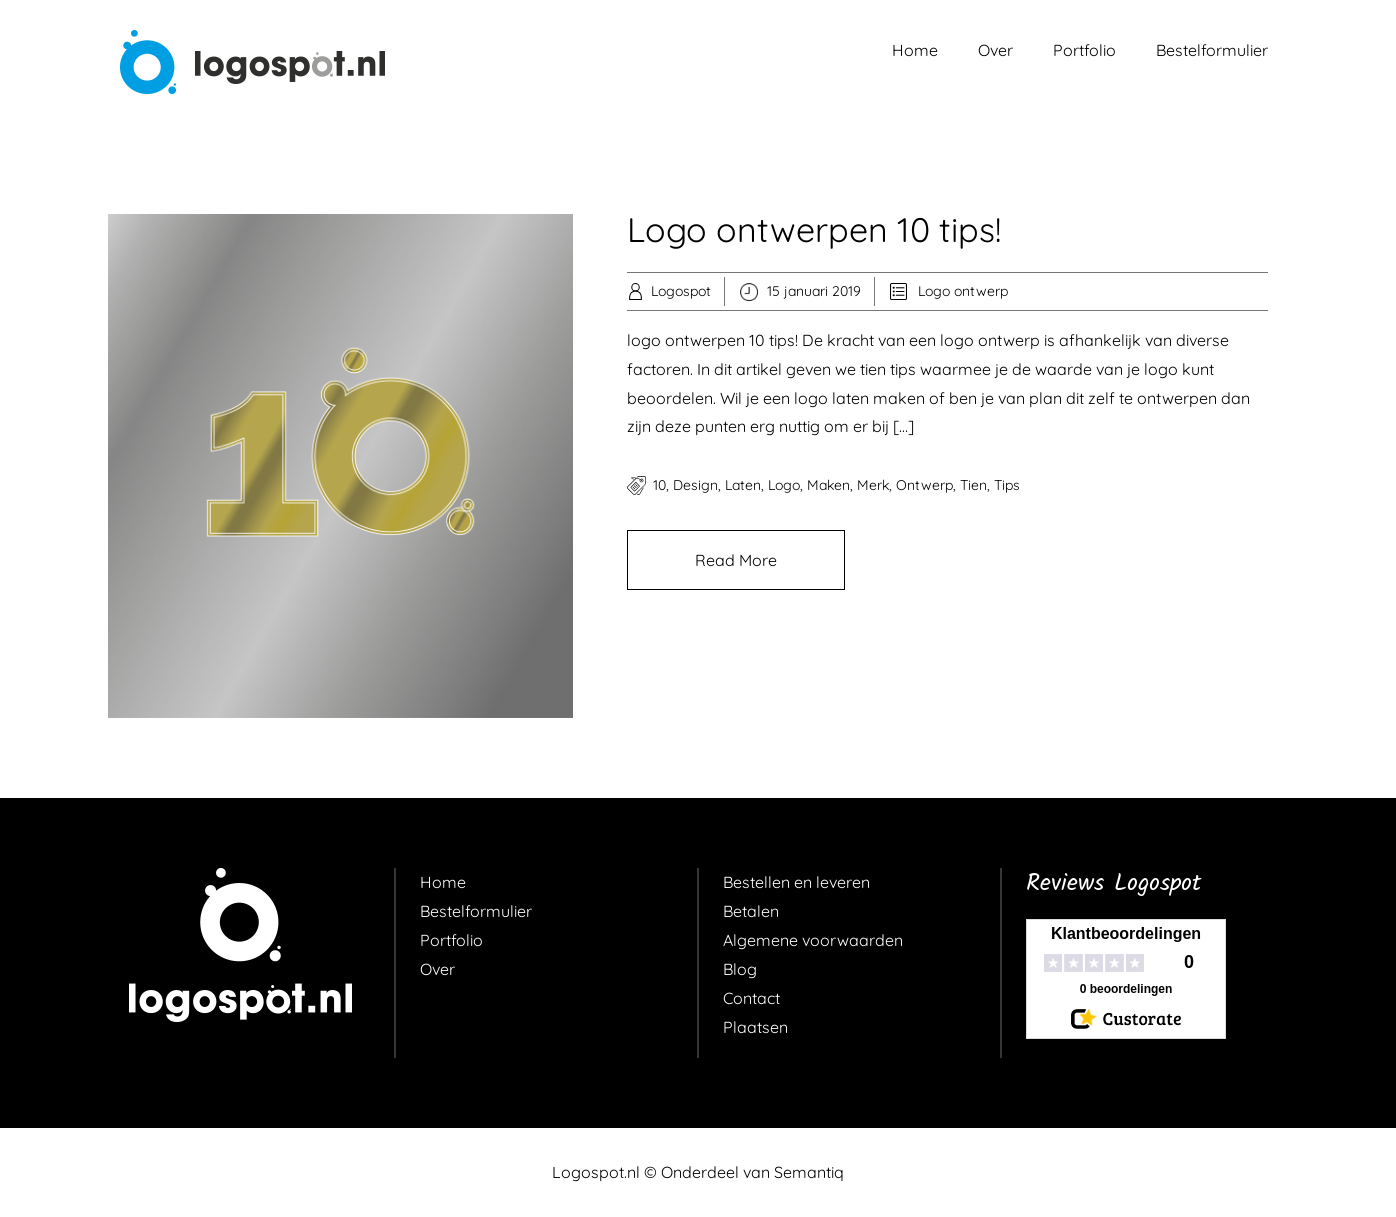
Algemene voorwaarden (813, 940)
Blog (740, 969)
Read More (736, 560)
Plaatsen (755, 1027)
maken (828, 485)
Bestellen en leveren (796, 882)
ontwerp (924, 485)
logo (784, 485)
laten (743, 485)
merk (873, 485)
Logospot (681, 291)
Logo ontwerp (963, 291)
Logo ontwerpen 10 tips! (814, 229)
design (695, 485)
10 (659, 485)
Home (915, 50)
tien (973, 485)
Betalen (751, 911)
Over (995, 50)
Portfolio (1084, 50)
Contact (751, 998)
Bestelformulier (1212, 50)
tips (1007, 485)
